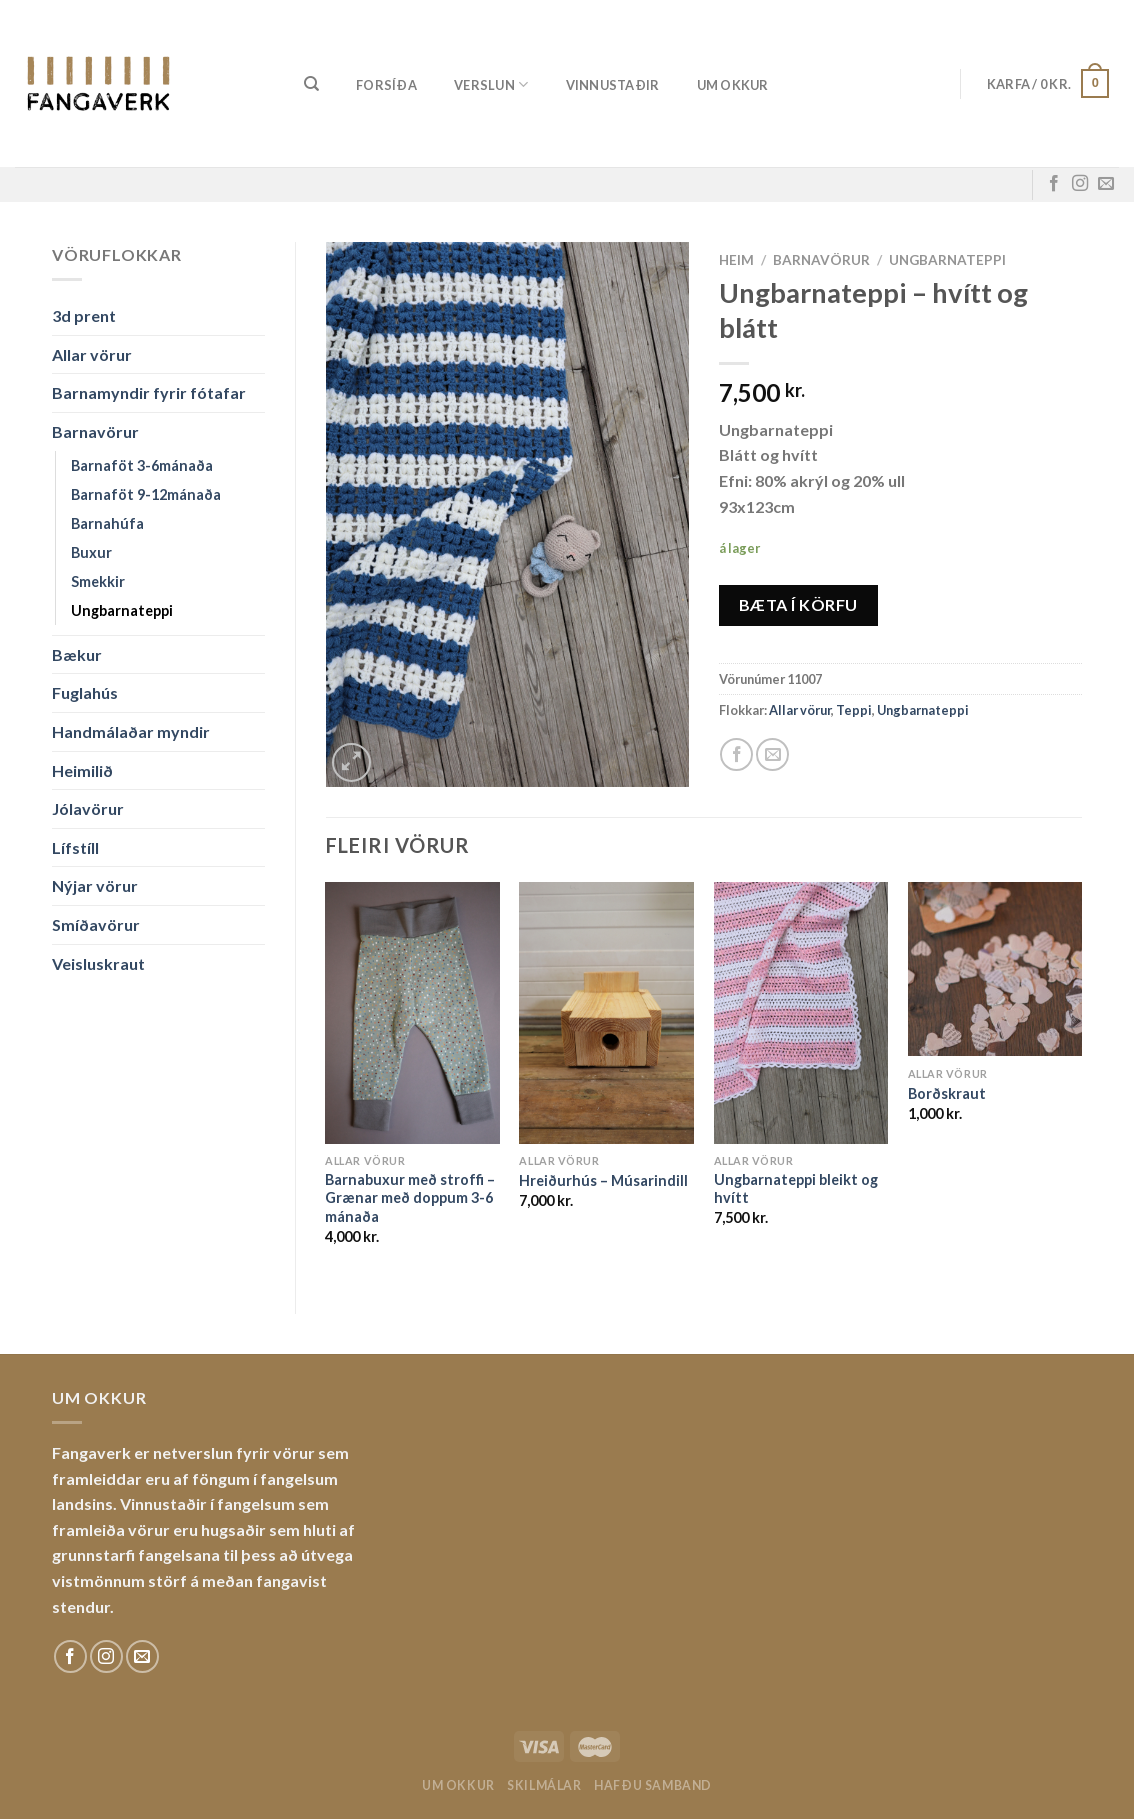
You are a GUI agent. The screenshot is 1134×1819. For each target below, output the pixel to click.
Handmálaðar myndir (131, 731)
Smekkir (98, 581)
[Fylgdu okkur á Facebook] (1054, 184)
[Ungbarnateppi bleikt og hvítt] (801, 1013)
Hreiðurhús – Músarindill (603, 1180)
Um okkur (733, 85)
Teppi (854, 710)
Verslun (491, 84)
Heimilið (82, 770)
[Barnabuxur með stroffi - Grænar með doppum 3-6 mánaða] (412, 1013)
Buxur (91, 552)
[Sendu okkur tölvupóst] (1106, 184)
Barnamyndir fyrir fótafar (149, 392)
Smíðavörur (96, 924)
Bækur (77, 654)
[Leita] (311, 84)
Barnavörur (95, 431)
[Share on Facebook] (736, 754)
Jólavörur (88, 808)
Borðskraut (947, 1093)
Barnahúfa (107, 523)
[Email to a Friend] (772, 754)
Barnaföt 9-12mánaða (146, 494)
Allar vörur (92, 354)
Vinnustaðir (613, 85)
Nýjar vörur (95, 885)
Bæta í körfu (798, 604)
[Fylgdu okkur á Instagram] (1080, 184)
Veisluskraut (98, 963)
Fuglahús (85, 692)
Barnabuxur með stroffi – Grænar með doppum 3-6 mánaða (410, 1198)
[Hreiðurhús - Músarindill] (606, 1013)
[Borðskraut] (995, 969)
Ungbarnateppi (122, 610)
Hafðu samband (653, 1785)
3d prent (84, 315)
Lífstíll (75, 847)
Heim (736, 260)
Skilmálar (544, 1785)
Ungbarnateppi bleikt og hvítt (796, 1189)
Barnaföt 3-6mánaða (142, 465)
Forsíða (386, 85)
